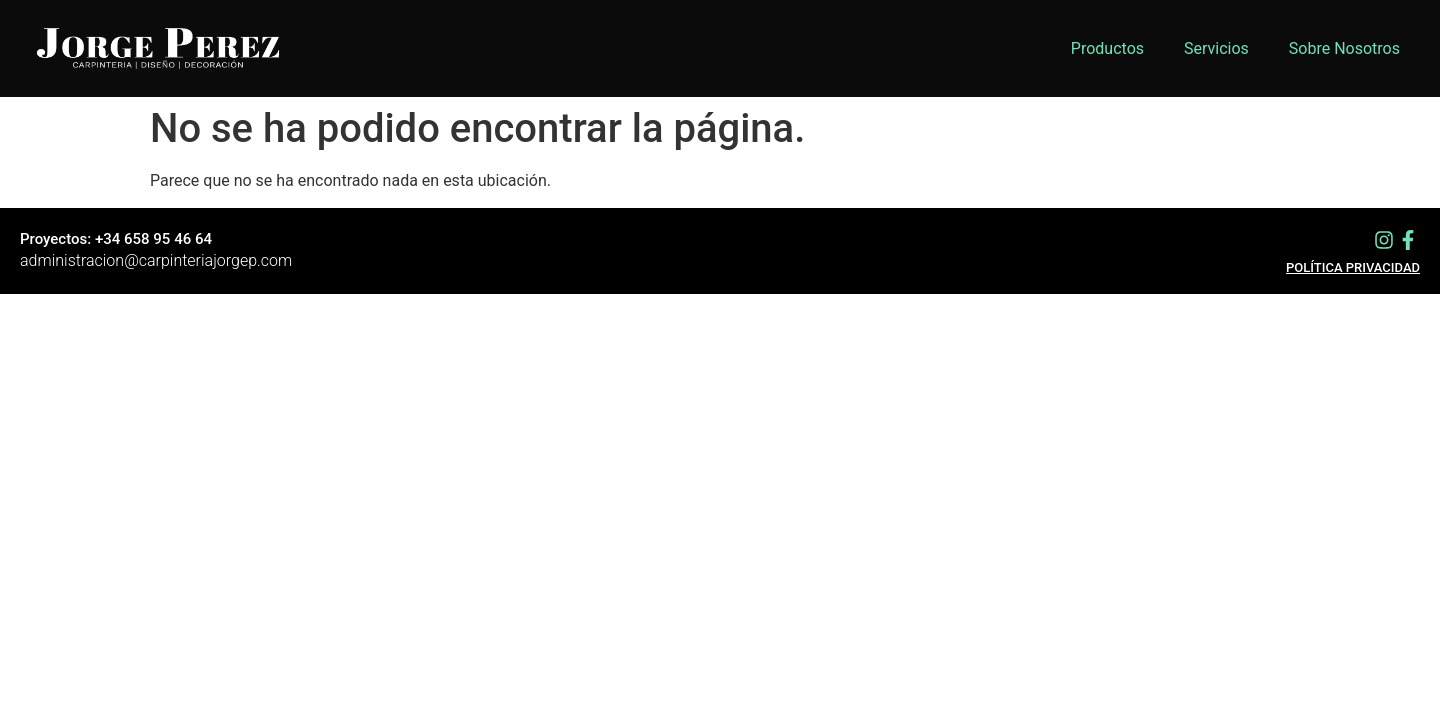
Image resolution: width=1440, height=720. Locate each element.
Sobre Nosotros (1344, 48)
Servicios (1216, 48)
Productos (1107, 48)
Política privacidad (1353, 267)
